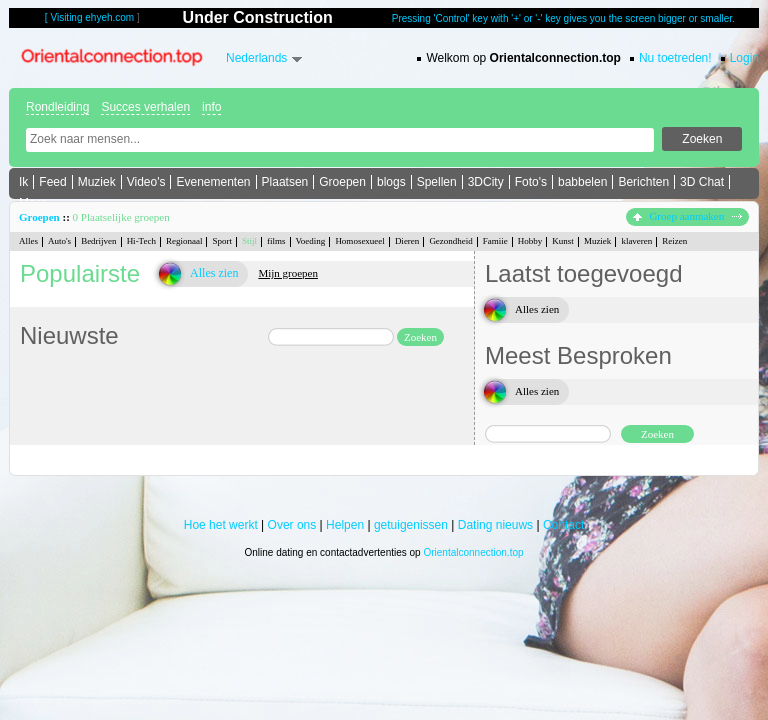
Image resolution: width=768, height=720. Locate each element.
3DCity (486, 182)
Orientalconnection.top (473, 552)
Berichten (643, 182)
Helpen (345, 525)
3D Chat (702, 182)
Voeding (311, 241)
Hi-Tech (141, 241)
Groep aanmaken (687, 216)
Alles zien (214, 273)
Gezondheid (450, 241)
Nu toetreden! (675, 58)
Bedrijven (99, 241)
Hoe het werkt (221, 525)
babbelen (582, 182)
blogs (391, 182)
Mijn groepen (288, 273)
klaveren (636, 241)
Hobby (530, 241)
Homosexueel (360, 241)
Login (744, 58)
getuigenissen (411, 525)
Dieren (407, 241)
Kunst (563, 241)
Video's (146, 182)
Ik (23, 182)
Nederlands (256, 58)
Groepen (342, 182)
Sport (222, 241)
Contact (563, 525)
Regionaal (184, 241)
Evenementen (213, 182)
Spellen (437, 182)
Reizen (674, 241)
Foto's (531, 182)
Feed (52, 182)
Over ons (292, 525)
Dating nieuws (495, 525)
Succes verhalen (145, 107)
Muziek (97, 182)
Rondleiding (57, 107)
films (276, 241)
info (211, 107)
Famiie (495, 241)
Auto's (59, 241)
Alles (28, 241)
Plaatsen (285, 182)
